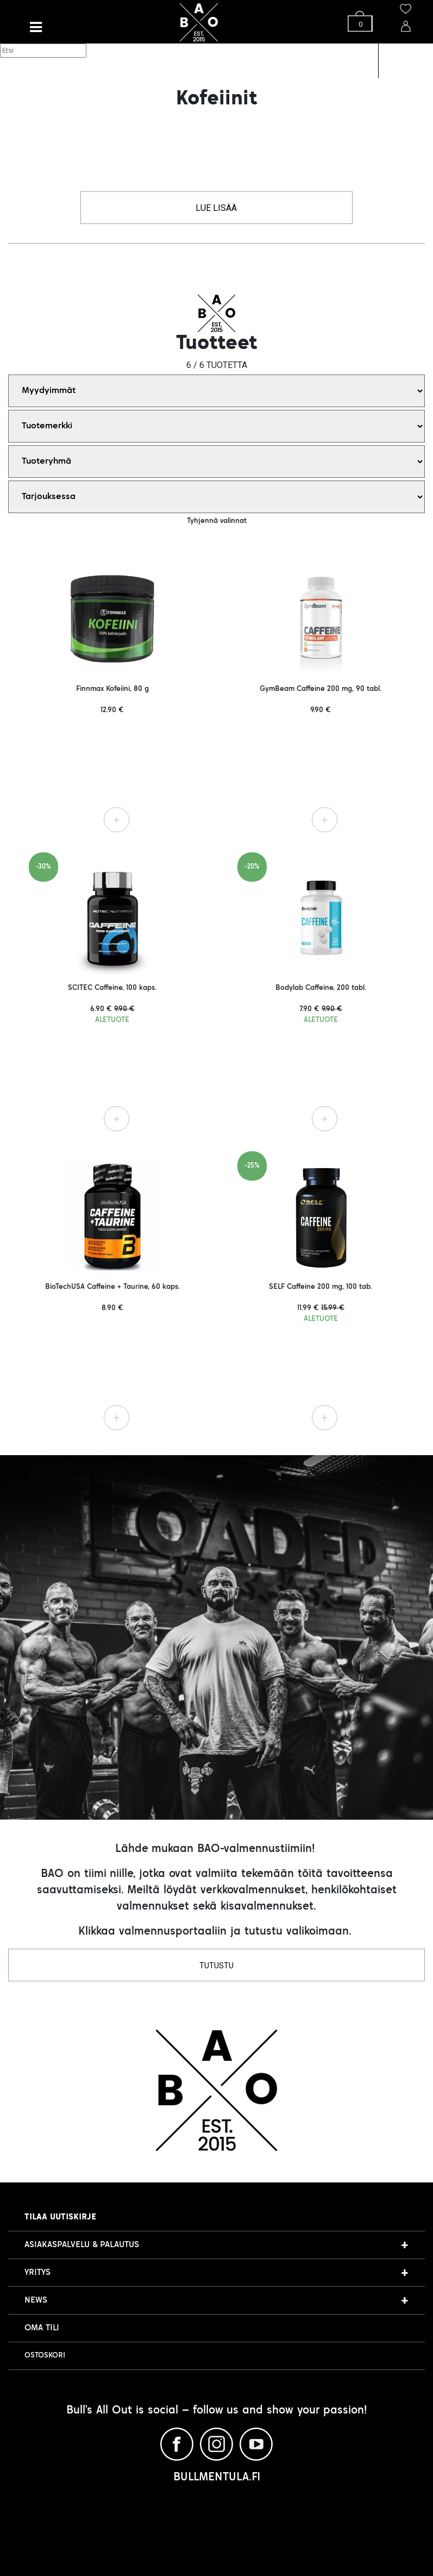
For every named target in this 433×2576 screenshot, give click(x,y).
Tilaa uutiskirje (60, 2217)
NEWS (35, 2300)
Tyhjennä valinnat (217, 521)
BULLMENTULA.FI (216, 2477)
